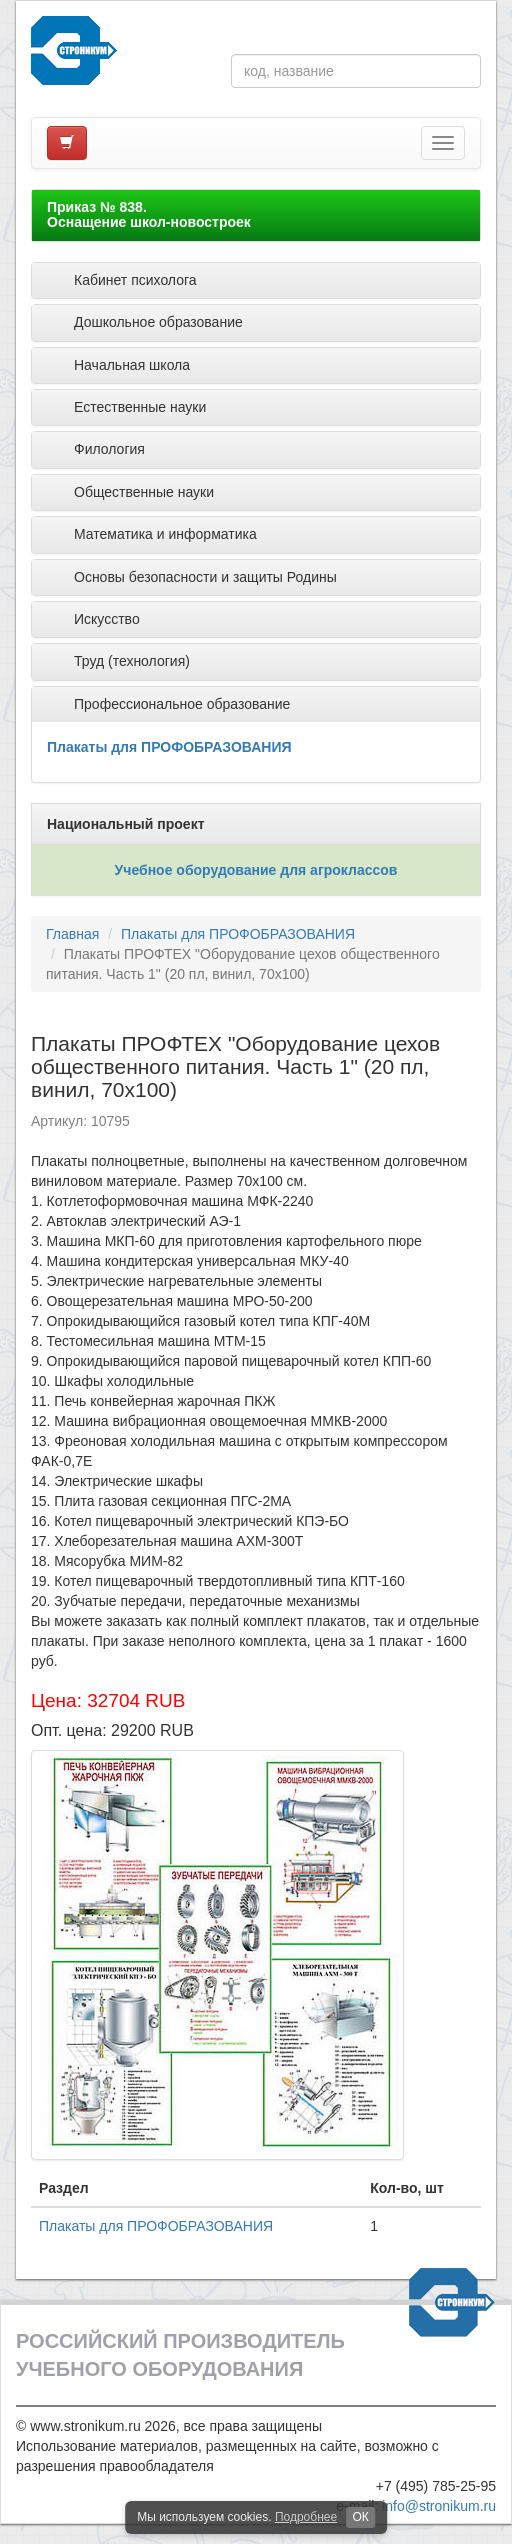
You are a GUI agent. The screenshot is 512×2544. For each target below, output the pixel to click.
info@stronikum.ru (439, 2506)
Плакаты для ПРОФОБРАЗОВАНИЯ (169, 747)
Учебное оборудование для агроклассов (256, 870)
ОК (360, 2517)
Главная (72, 934)
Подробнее (306, 2517)
